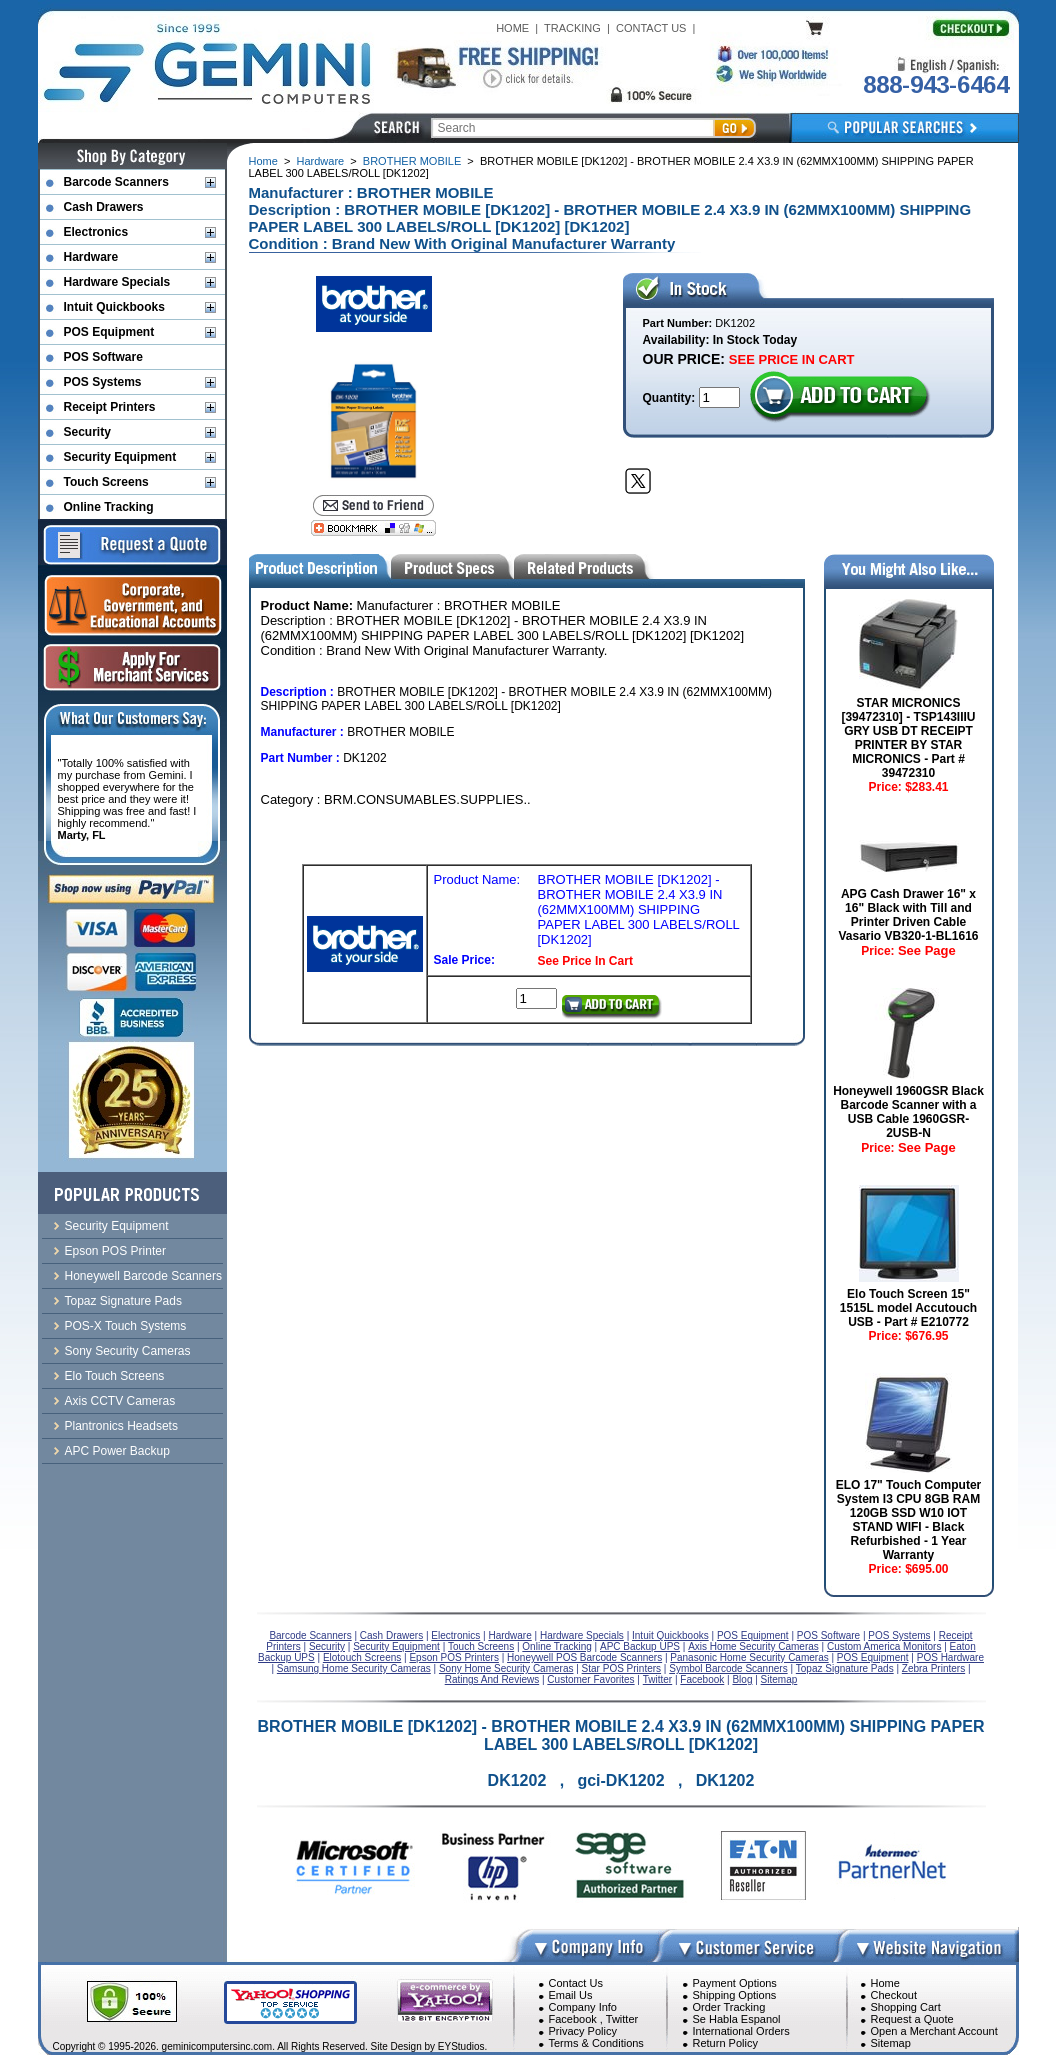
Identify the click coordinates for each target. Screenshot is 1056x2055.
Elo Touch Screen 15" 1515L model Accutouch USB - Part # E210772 (908, 1308)
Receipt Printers (110, 407)
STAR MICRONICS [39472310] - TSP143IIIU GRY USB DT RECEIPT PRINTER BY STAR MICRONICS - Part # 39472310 (908, 738)
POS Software (103, 357)
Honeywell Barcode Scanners (143, 1276)
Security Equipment (120, 457)
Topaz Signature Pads (123, 1301)
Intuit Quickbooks (114, 307)
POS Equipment (109, 332)
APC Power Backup (117, 1451)
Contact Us (576, 1983)
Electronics (96, 232)
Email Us (571, 1995)
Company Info (583, 2007)
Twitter (622, 2019)
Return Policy (725, 2043)
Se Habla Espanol (737, 2019)
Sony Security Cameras (128, 1351)
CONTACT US (651, 28)
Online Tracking (109, 507)
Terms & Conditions (596, 2043)
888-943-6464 (936, 84)
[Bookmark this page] (373, 528)
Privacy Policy (583, 2031)
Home (263, 161)
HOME (512, 28)
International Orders (741, 2031)
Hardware (321, 161)
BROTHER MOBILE (412, 161)
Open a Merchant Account (934, 2031)
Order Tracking (729, 2007)
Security (87, 432)
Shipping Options (735, 1995)
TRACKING (572, 28)
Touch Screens (106, 482)
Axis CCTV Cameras (120, 1401)
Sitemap (891, 2043)
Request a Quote (912, 2019)
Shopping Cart (906, 2007)
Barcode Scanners (116, 182)
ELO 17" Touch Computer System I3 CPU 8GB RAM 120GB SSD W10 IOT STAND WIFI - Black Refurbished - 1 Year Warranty (908, 1520)
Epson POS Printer (115, 1251)
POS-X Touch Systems (126, 1326)
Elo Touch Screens (115, 1376)
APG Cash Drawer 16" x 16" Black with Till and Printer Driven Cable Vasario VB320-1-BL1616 (908, 915)
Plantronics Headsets (121, 1426)
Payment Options (735, 1983)
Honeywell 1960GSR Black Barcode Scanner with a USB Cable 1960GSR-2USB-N (908, 1112)
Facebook (573, 2019)
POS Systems (103, 382)
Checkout (894, 1995)
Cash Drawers (104, 207)
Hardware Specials (117, 282)
